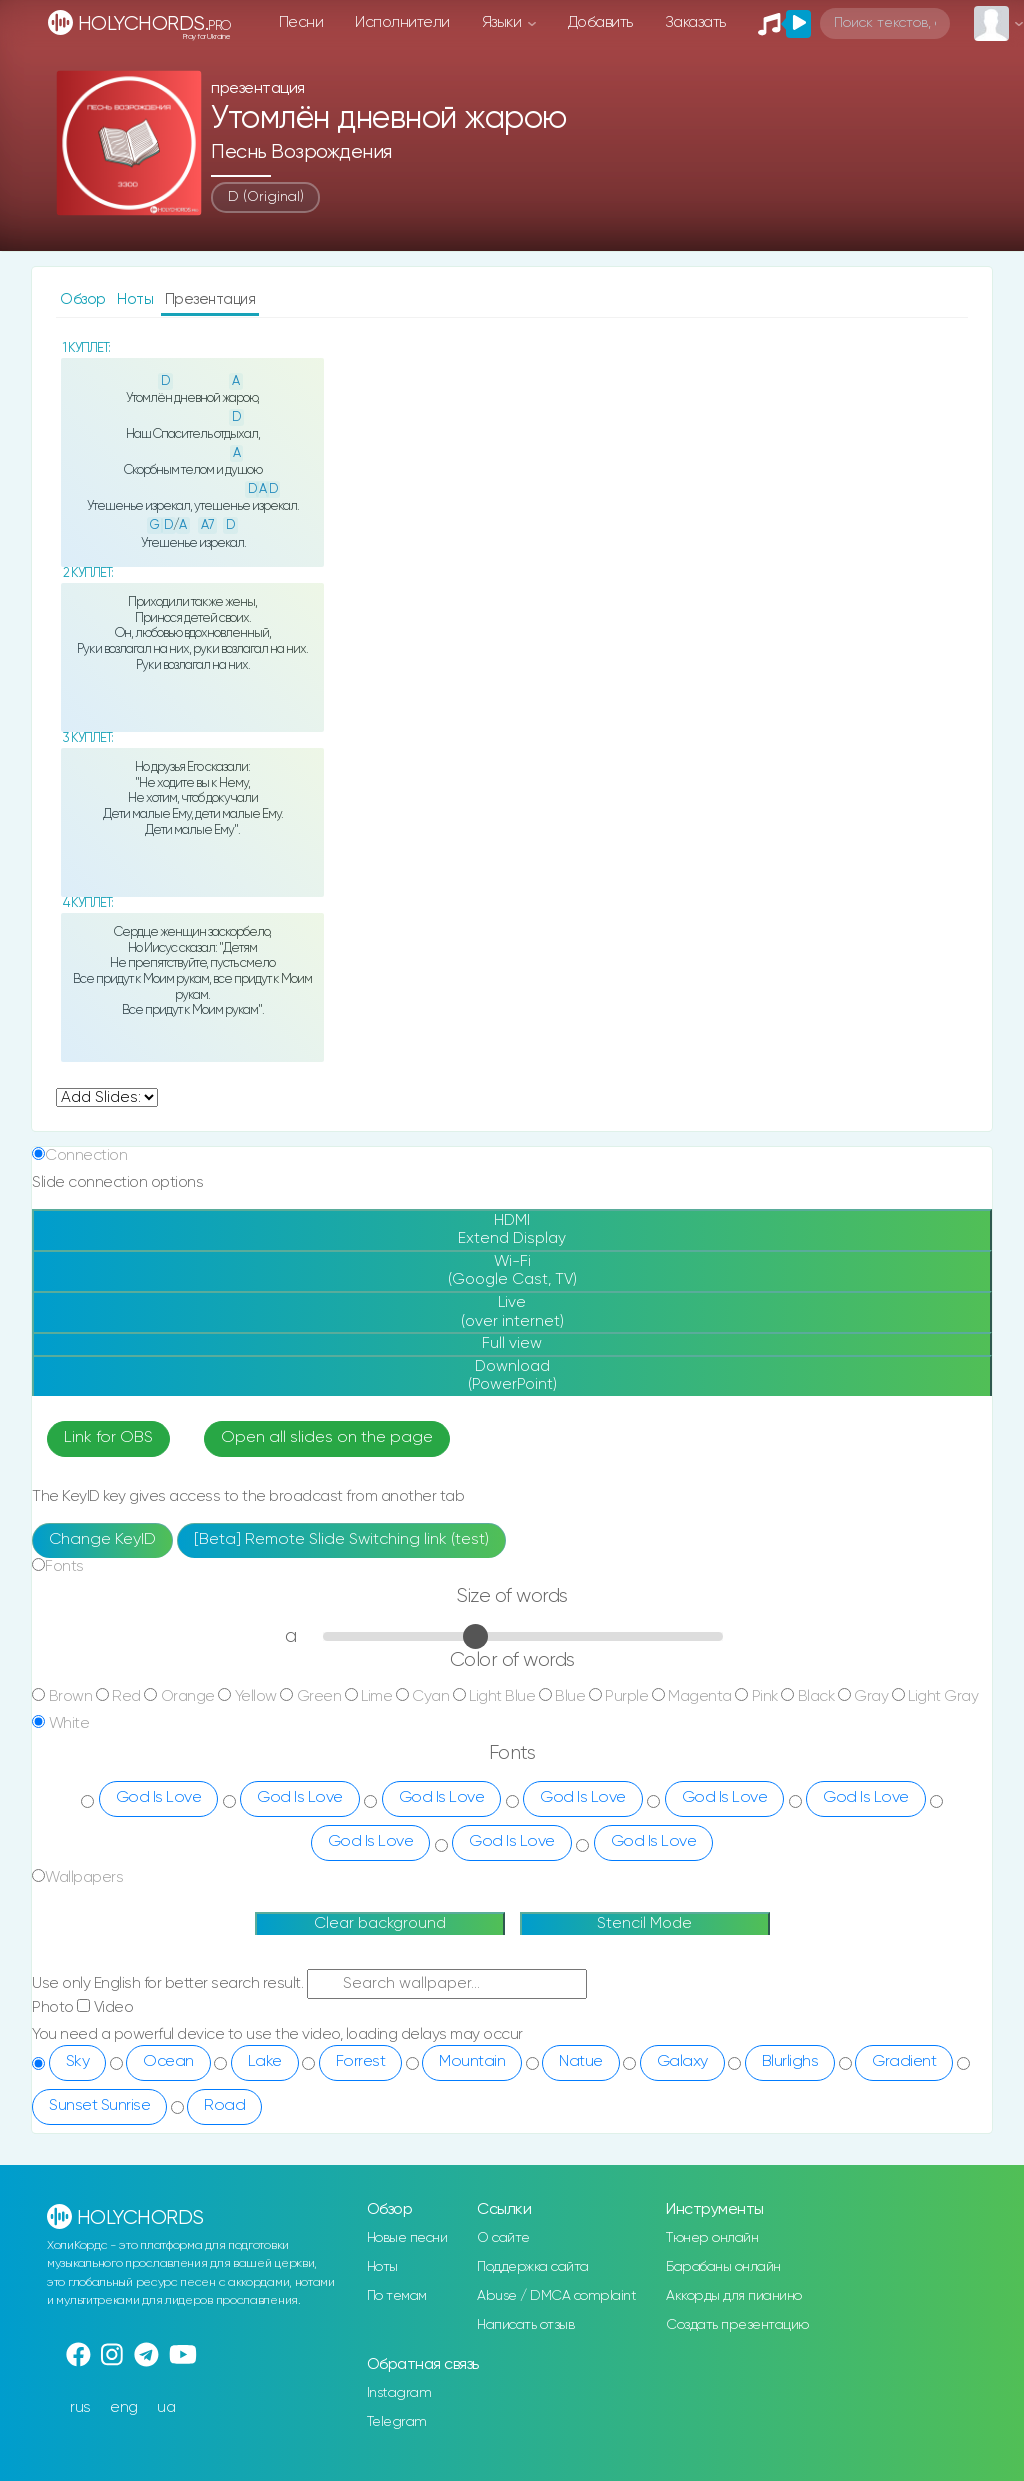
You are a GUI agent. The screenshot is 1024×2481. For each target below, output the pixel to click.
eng (124, 2407)
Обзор (84, 299)
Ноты (137, 299)
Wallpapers (84, 1877)
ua (166, 2407)
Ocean (168, 2062)
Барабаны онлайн (723, 2267)
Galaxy (682, 2062)
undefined (107, 1097)
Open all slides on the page (327, 1438)
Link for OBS (108, 1438)
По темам (397, 2296)
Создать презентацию (737, 2325)
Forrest (361, 2062)
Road (224, 2106)
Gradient (904, 2062)
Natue (581, 2062)
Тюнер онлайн (712, 2238)
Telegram (397, 2422)
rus (80, 2407)
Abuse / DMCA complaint (556, 2296)
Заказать (695, 22)
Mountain (472, 2062)
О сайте (503, 2238)
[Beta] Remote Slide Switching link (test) (341, 1540)
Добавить (600, 22)
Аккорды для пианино (734, 2296)
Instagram (399, 2393)
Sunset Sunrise (99, 2106)
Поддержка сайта (533, 2267)
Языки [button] (503, 22)
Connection (86, 1155)
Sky (78, 2062)
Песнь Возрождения (301, 152)
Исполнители (402, 22)
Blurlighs (790, 2062)
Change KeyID (102, 1540)
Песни (301, 22)
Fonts (64, 1566)
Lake (265, 2062)
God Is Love (159, 1798)
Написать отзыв (525, 2325)
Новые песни (407, 2238)
